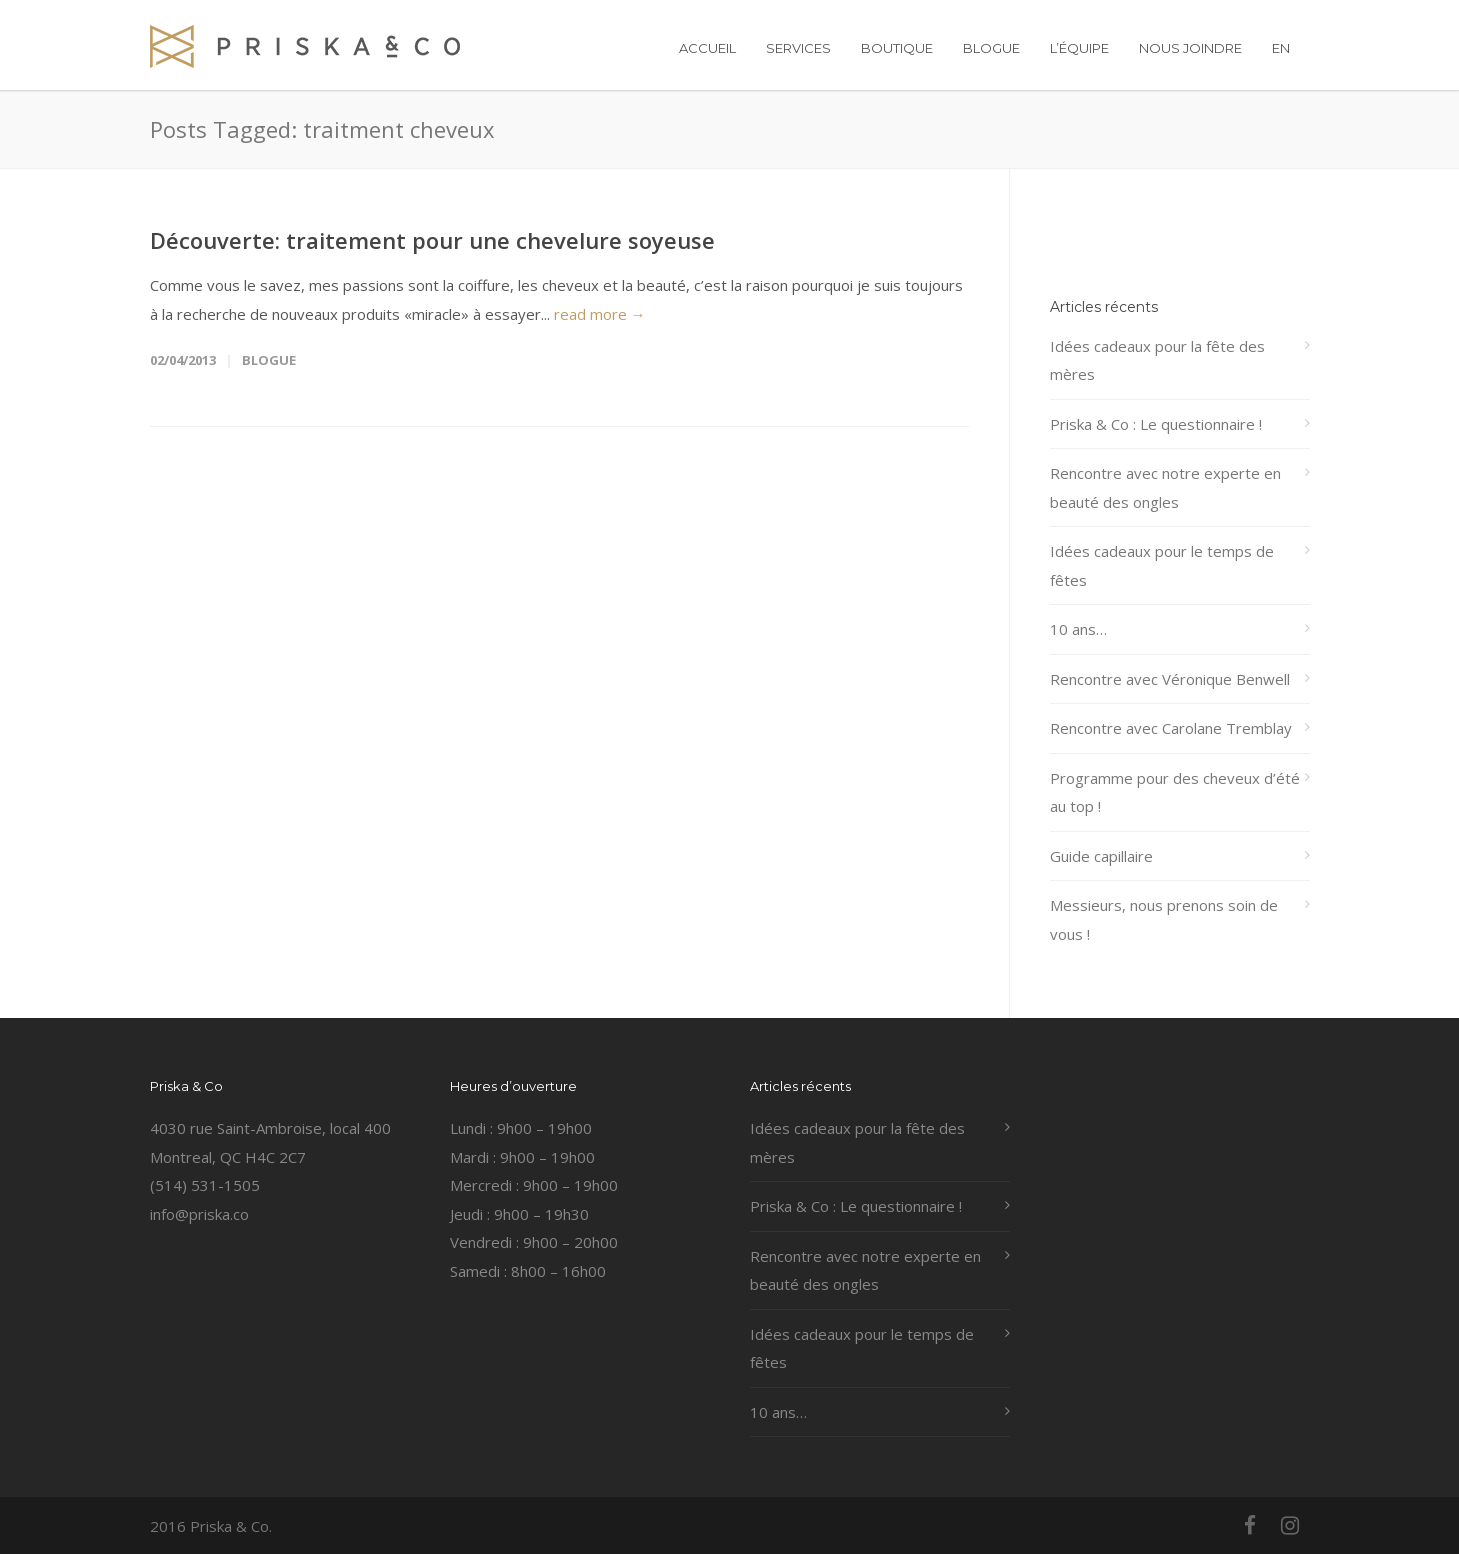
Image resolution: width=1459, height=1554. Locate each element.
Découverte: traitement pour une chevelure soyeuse (432, 240)
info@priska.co (199, 1214)
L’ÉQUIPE (1079, 48)
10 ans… (1078, 629)
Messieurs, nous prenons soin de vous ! (1164, 919)
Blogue (269, 360)
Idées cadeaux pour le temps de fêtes (1162, 565)
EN (1281, 48)
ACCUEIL (707, 48)
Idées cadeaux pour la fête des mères (1157, 360)
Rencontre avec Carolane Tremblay (1171, 728)
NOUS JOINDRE (1190, 48)
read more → (600, 314)
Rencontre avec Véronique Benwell (1170, 679)
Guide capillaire (1101, 856)
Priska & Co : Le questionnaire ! (1156, 424)
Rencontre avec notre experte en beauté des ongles (1165, 487)
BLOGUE (991, 48)
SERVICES (798, 48)
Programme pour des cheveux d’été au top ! (1175, 792)
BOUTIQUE (897, 48)
